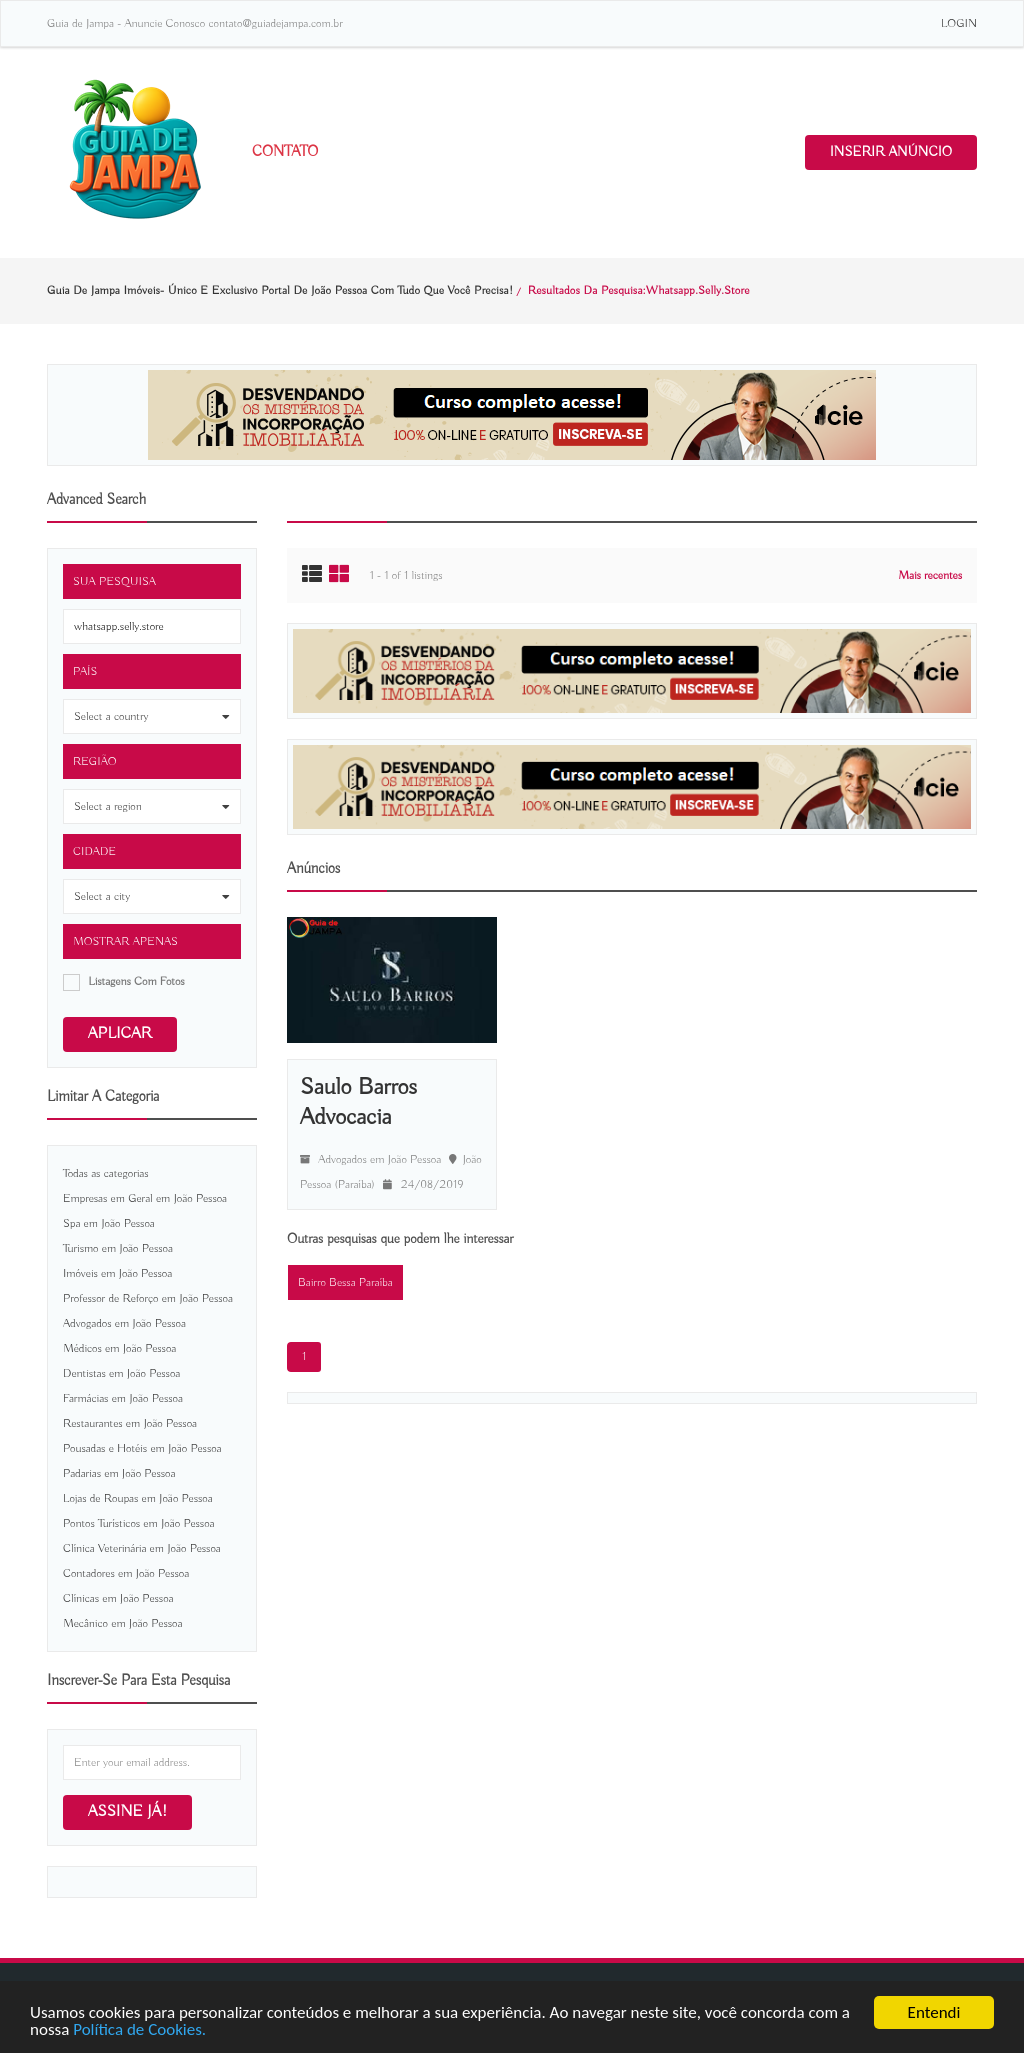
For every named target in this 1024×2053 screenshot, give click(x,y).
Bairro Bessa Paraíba (345, 1282)
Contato (285, 152)
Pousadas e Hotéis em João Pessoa (142, 1448)
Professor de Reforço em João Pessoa (148, 1298)
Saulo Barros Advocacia (358, 1102)
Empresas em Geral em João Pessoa (145, 1198)
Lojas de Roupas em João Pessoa (138, 1498)
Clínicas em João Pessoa (118, 1598)
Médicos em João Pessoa (119, 1348)
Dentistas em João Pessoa (121, 1373)
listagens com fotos (136, 981)
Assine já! (127, 1812)
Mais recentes (930, 575)
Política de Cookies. (139, 2030)
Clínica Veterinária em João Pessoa (142, 1548)
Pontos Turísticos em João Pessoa (138, 1523)
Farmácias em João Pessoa (123, 1398)
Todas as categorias (106, 1173)
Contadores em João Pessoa (126, 1573)
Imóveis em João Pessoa (117, 1273)
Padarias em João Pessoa (119, 1473)
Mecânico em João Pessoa (122, 1623)
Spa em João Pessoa (109, 1223)
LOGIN (959, 23)
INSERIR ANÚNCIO (891, 152)
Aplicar (120, 1034)
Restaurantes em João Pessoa (130, 1423)
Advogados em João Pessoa (124, 1323)
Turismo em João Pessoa (118, 1248)
